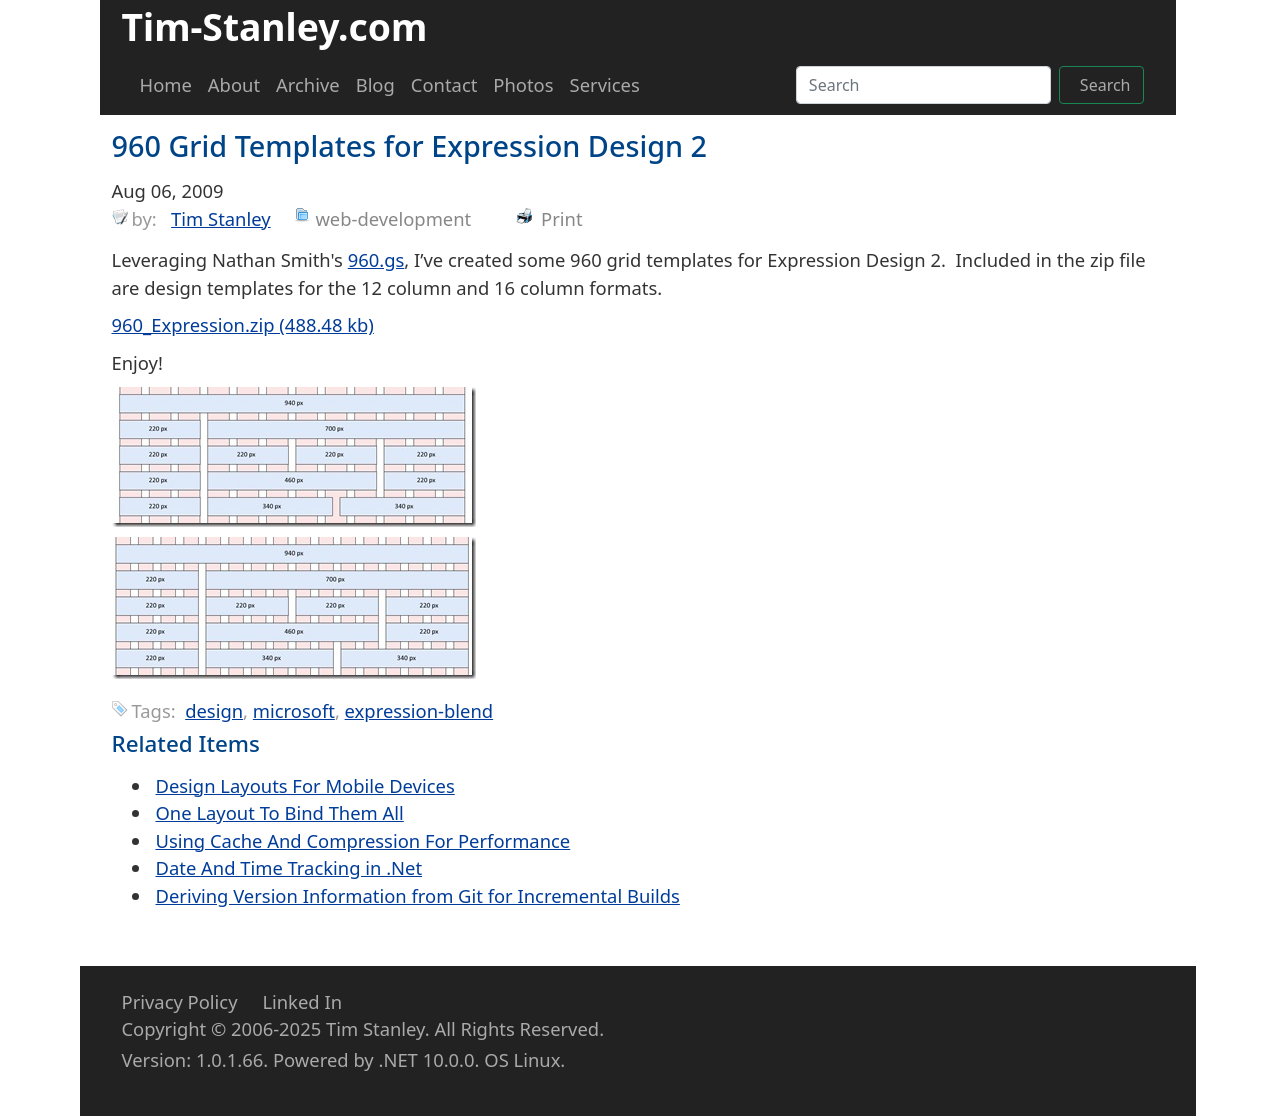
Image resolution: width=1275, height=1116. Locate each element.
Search (1105, 85)
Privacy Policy (180, 1001)
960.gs (376, 259)
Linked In (302, 1001)
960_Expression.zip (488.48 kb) (243, 324)
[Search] (923, 85)
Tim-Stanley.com (275, 26)
